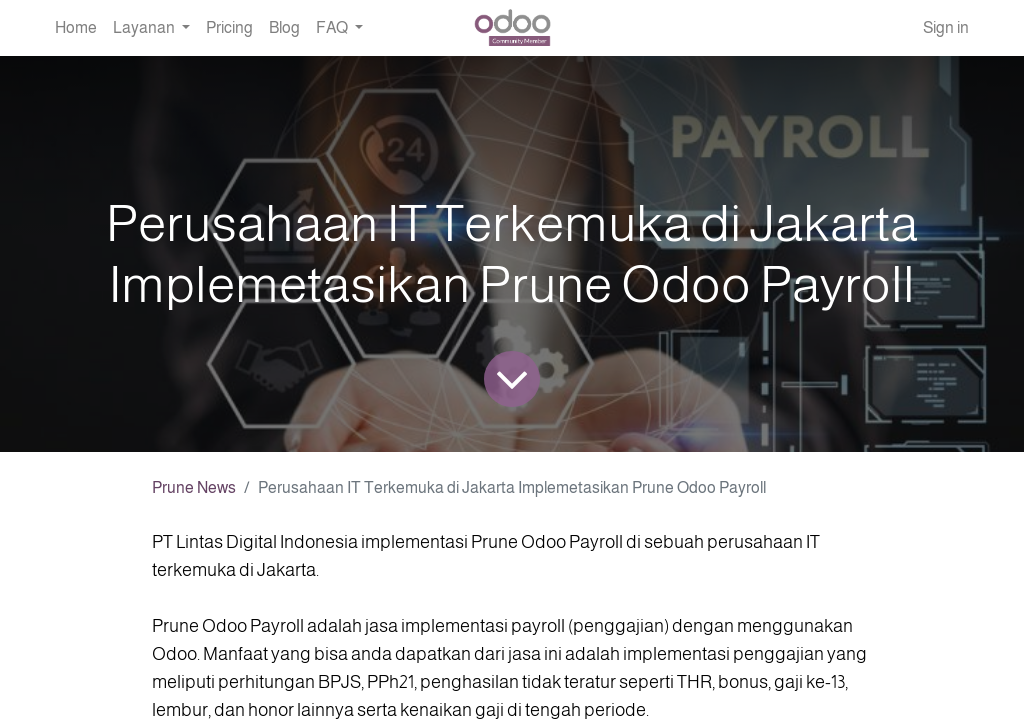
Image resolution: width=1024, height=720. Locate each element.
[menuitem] (76, 28)
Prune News (194, 487)
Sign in (946, 27)
